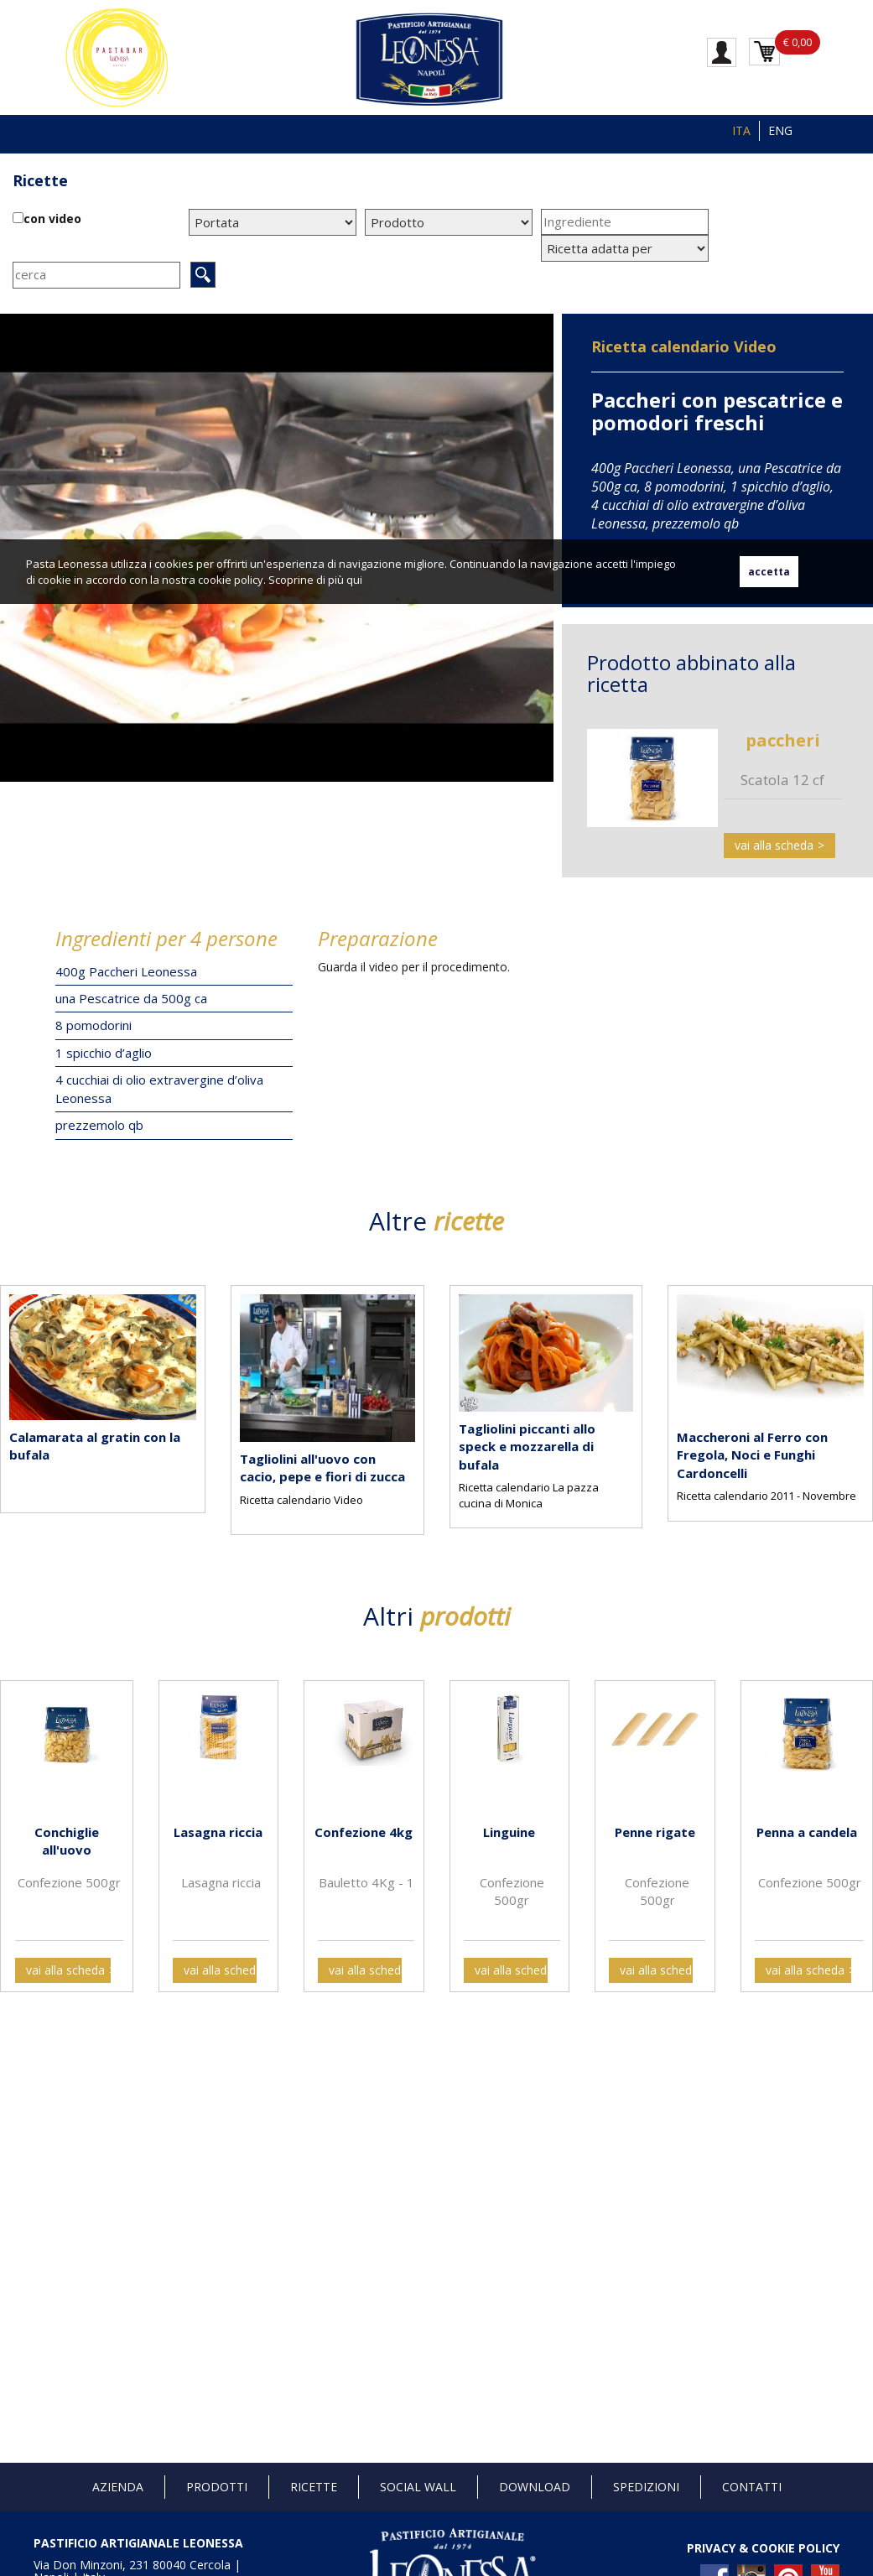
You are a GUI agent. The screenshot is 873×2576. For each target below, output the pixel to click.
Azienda (117, 2487)
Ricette (40, 180)
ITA (741, 130)
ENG (780, 130)
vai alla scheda (774, 845)
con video (52, 218)
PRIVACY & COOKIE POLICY (763, 2548)
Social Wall (418, 2487)
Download (534, 2487)
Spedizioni (646, 2487)
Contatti (752, 2487)
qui (354, 579)
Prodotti (216, 2487)
